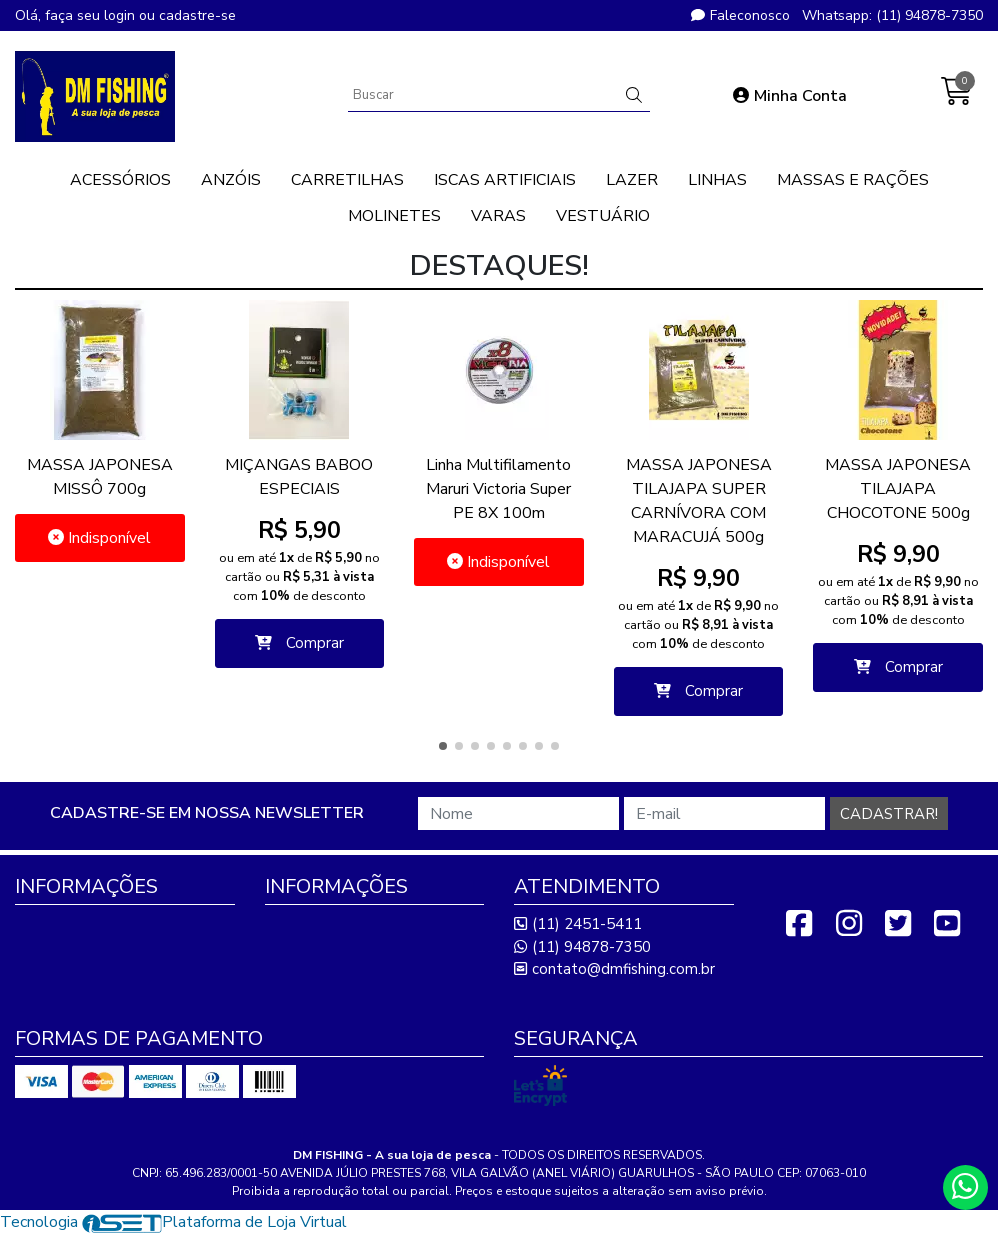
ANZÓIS (231, 180)
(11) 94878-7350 (582, 947)
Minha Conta (790, 96)
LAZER (632, 180)
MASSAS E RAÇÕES (853, 180)
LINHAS (717, 180)
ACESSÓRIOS (120, 180)
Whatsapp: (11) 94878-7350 (892, 15)
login (121, 15)
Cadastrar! (889, 814)
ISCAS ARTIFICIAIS (505, 180)
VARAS (498, 216)
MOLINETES (394, 216)
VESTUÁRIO (603, 216)
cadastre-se (197, 15)
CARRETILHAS (347, 180)
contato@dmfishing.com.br (614, 969)
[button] (443, 746)
